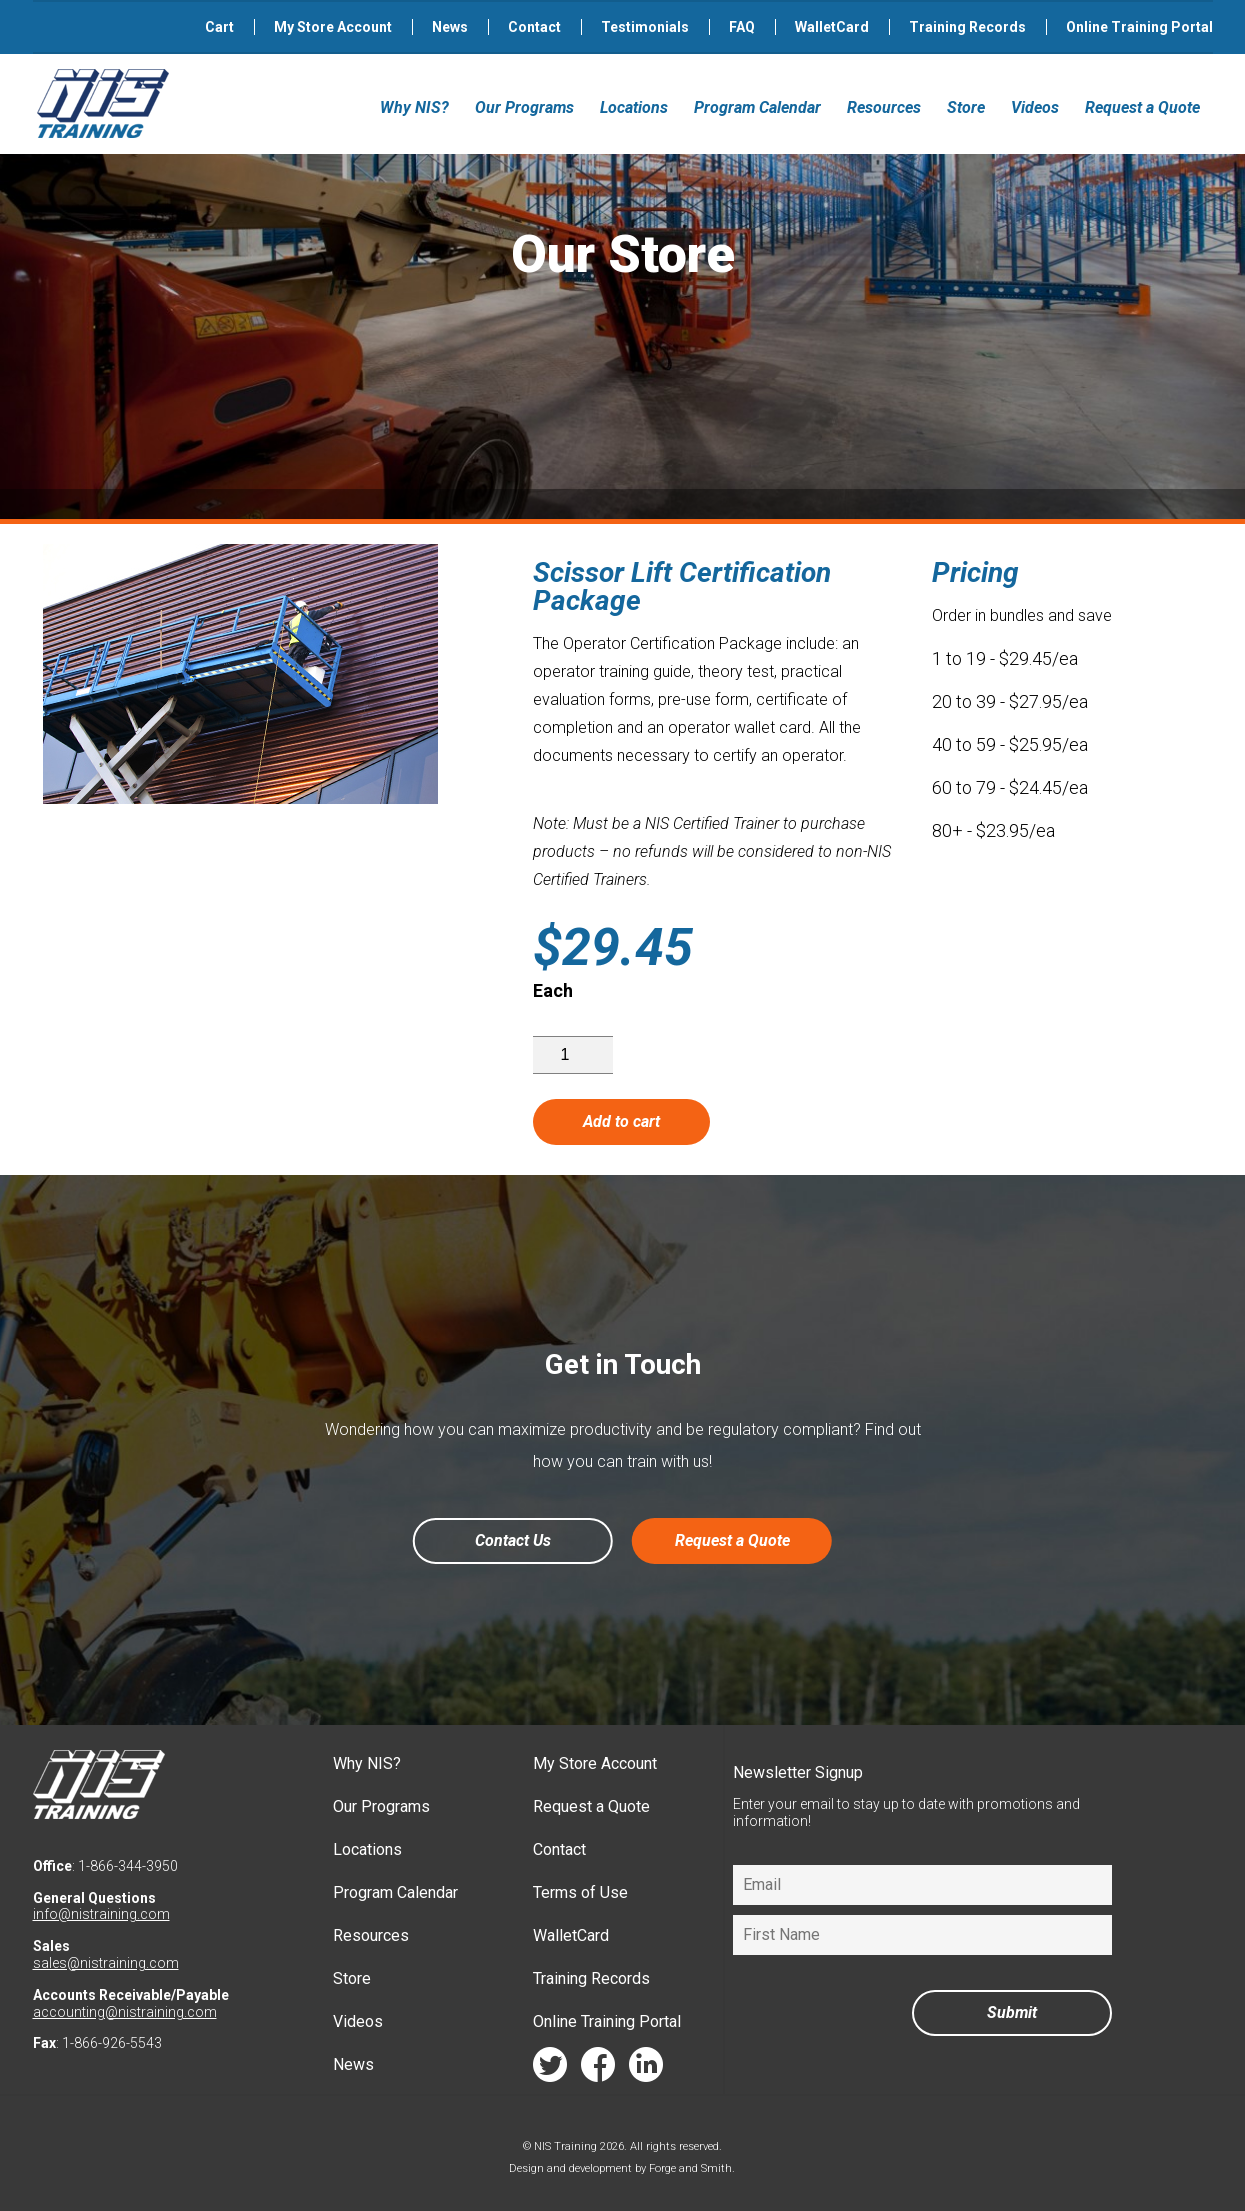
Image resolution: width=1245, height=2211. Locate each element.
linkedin (646, 2069)
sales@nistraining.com (106, 1963)
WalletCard (832, 27)
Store (966, 107)
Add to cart (621, 1121)
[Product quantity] (573, 1055)
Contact (534, 27)
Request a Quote (1142, 107)
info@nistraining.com (101, 1914)
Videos (1035, 107)
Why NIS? (414, 107)
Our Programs (524, 107)
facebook (598, 2069)
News (450, 27)
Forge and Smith (690, 2168)
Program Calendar (757, 107)
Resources (884, 107)
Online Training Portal (1139, 27)
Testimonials (645, 27)
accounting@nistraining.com (125, 2012)
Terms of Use (580, 1892)
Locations (634, 107)
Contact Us (513, 1540)
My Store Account (333, 27)
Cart (219, 27)
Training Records (967, 27)
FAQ (742, 27)
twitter (550, 2069)
